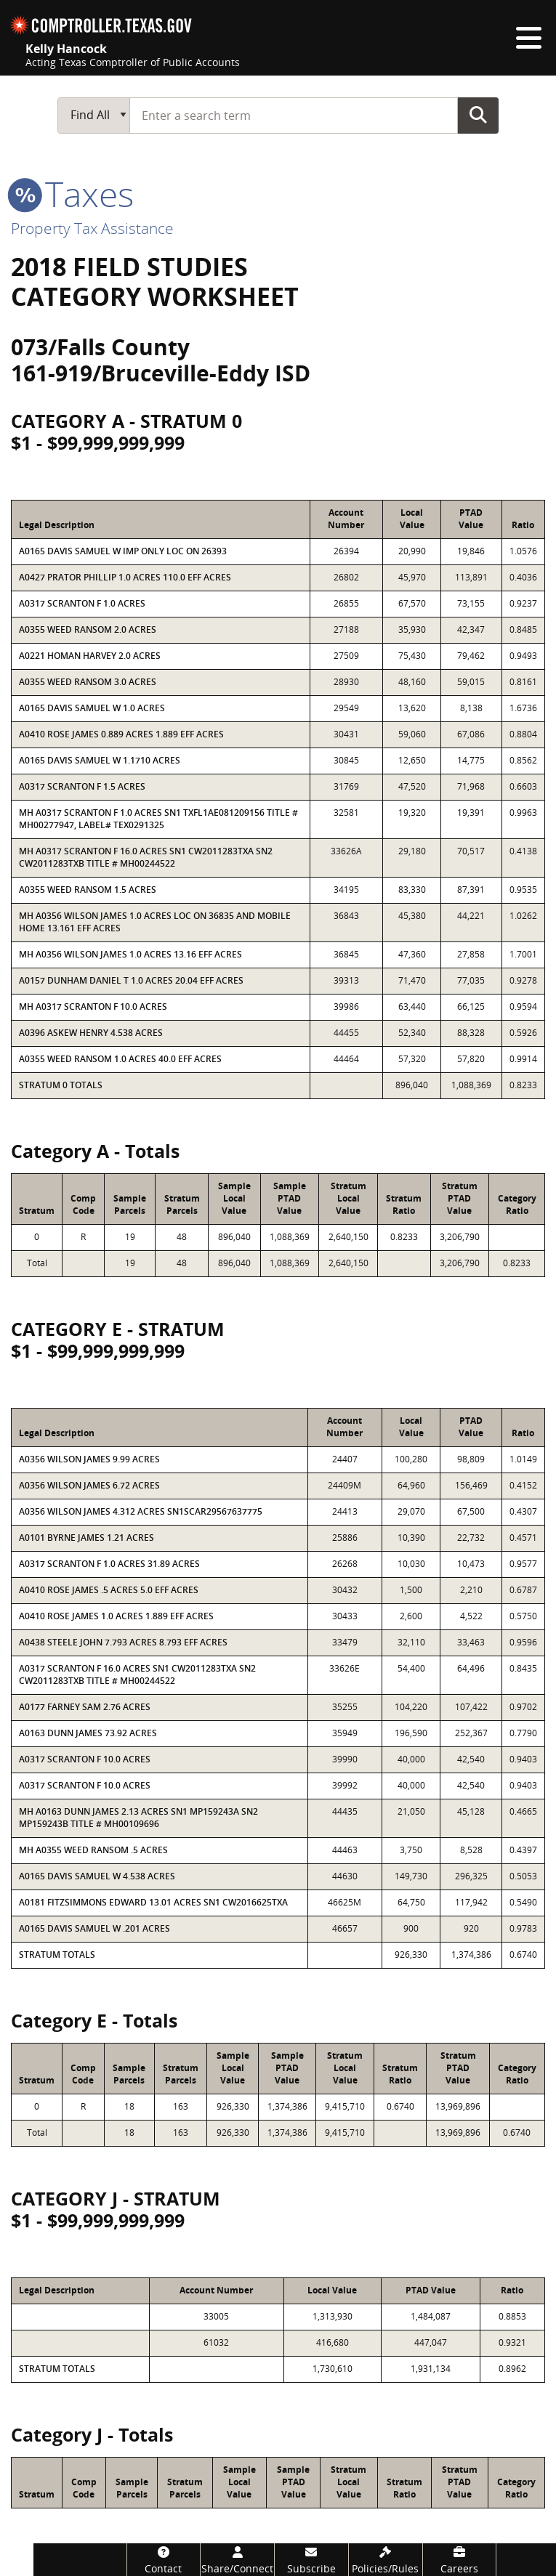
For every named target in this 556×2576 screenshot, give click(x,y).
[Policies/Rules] (385, 2559)
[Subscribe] (311, 2559)
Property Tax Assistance (92, 228)
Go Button (478, 114)
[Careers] (459, 2559)
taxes (72, 193)
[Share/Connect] (237, 2559)
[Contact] (164, 2559)
